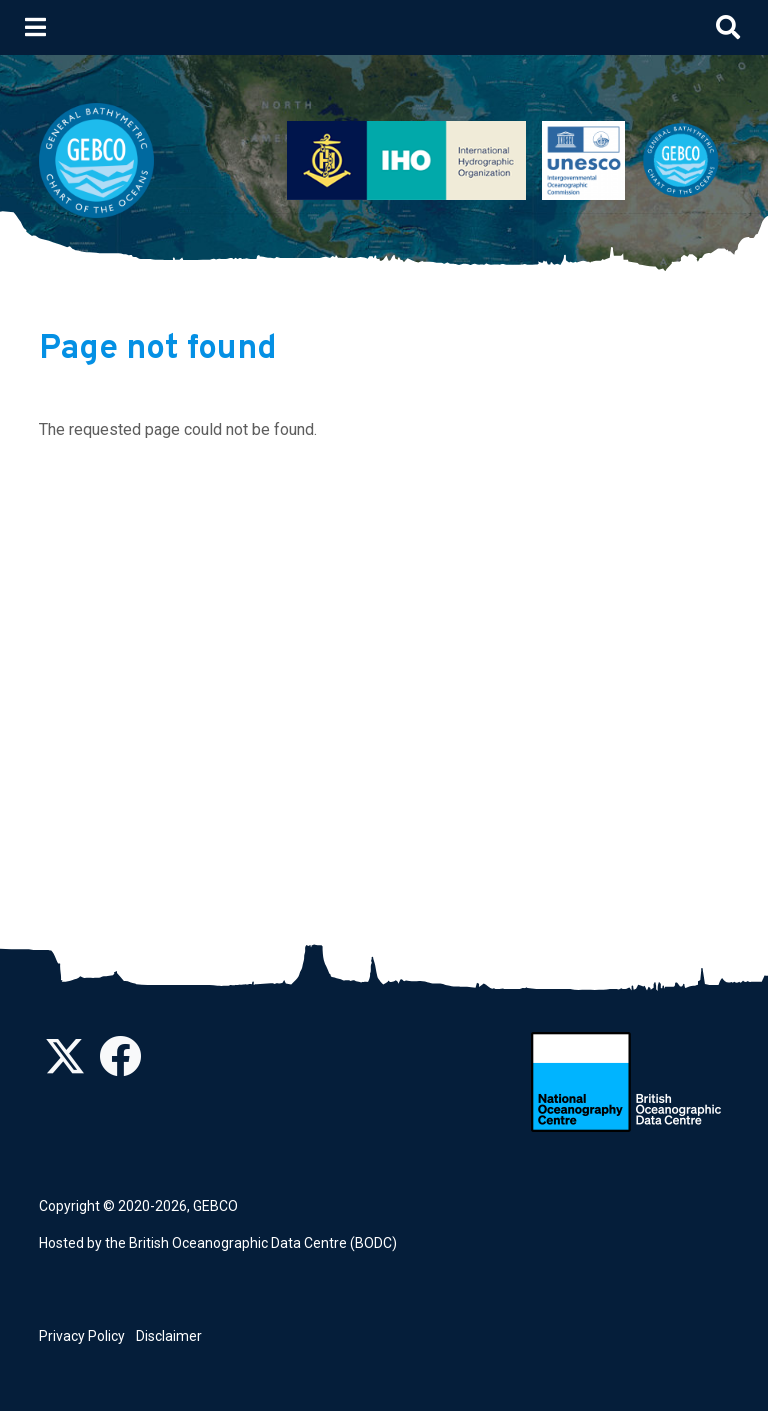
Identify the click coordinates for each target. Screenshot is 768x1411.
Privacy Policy (82, 1336)
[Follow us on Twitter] (65, 1067)
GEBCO (215, 1206)
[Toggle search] (728, 27)
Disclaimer (169, 1336)
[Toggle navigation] (35, 27)
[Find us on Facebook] (120, 1067)
